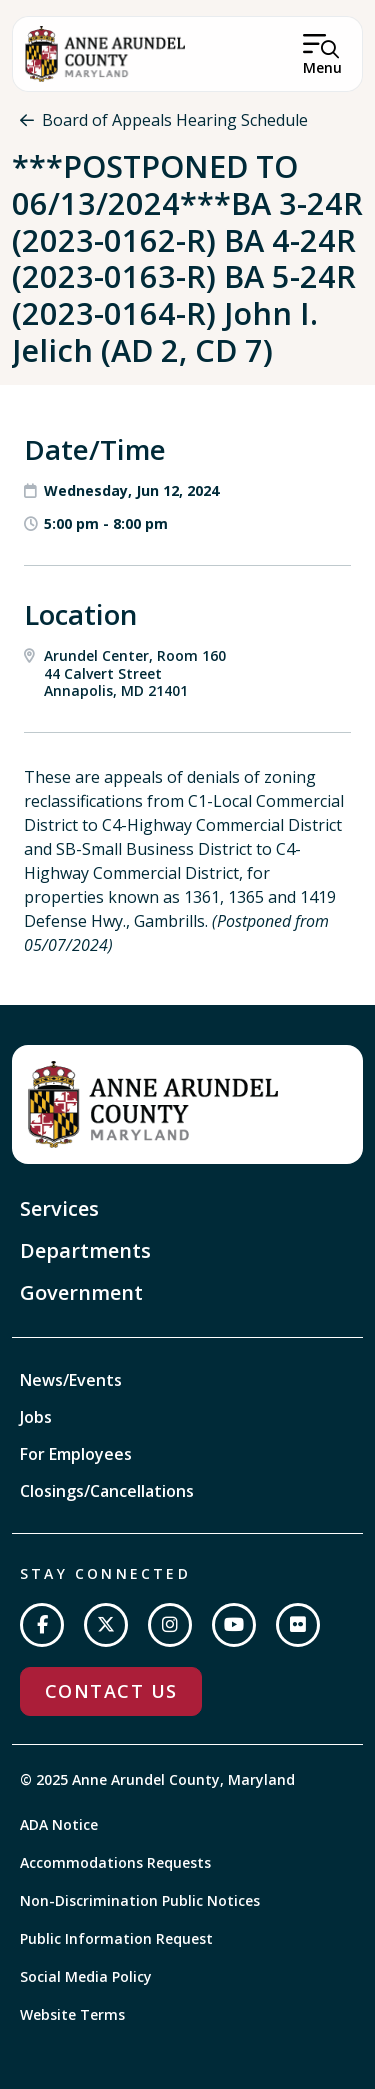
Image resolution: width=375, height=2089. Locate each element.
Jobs (36, 1417)
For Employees (76, 1454)
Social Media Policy (86, 1976)
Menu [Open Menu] (322, 67)
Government (81, 1292)
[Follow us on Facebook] (42, 1625)
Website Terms (72, 2014)
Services (59, 1208)
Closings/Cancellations (107, 1491)
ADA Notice (59, 1824)
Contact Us (111, 1691)
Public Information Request (116, 1938)
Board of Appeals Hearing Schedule (175, 120)
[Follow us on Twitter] (106, 1625)
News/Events (71, 1380)
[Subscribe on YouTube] (234, 1625)
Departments (85, 1250)
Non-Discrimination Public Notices (140, 1900)
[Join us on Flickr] (298, 1625)
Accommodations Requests (115, 1862)
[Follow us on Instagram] (170, 1625)
